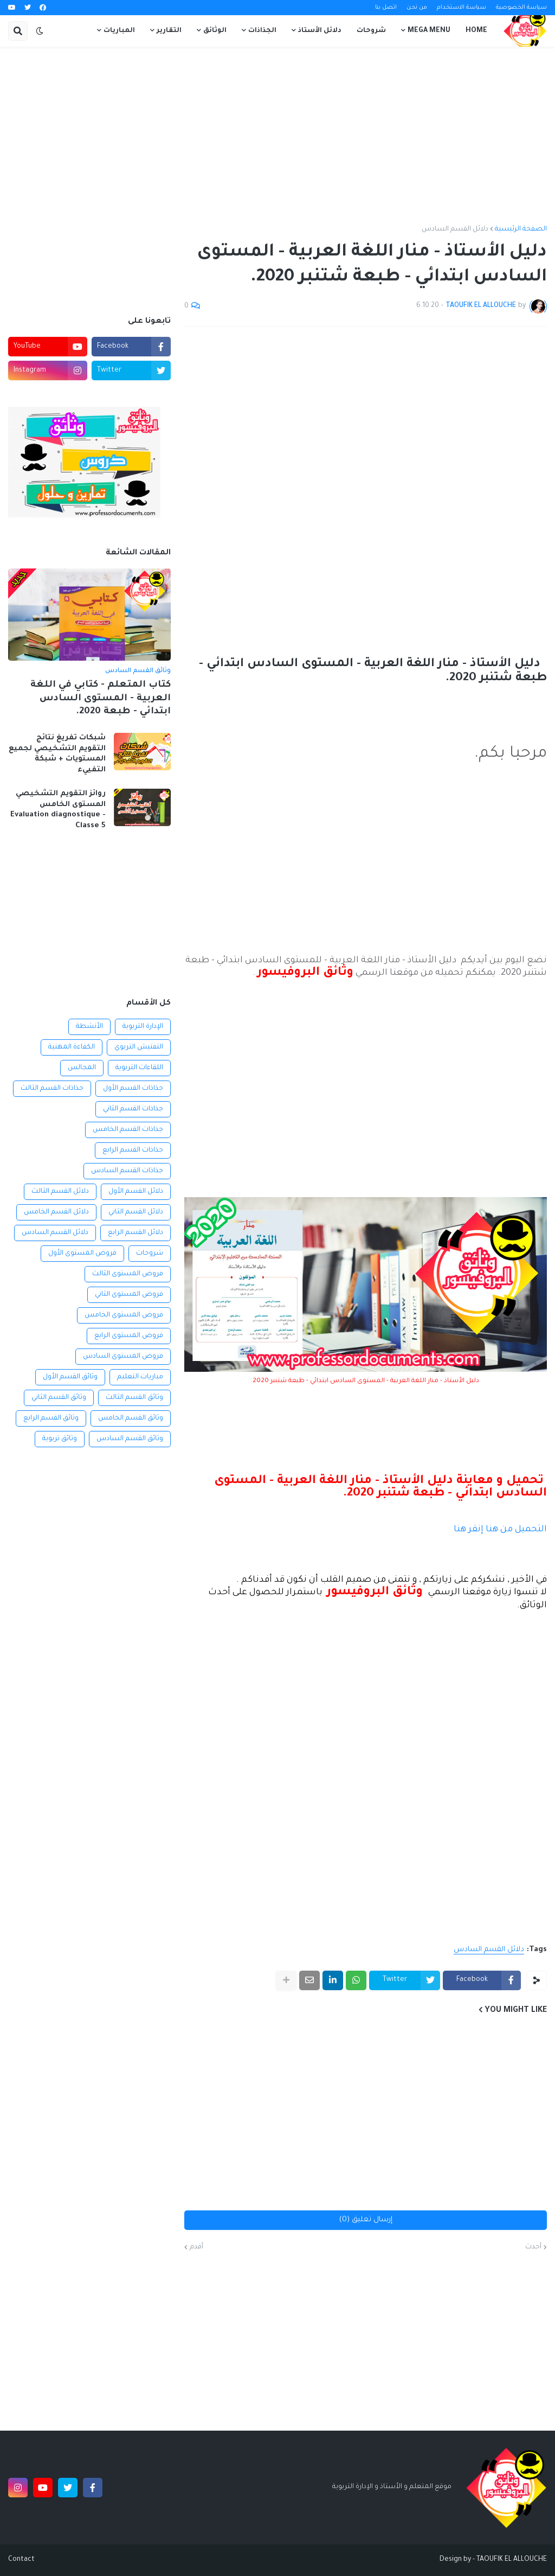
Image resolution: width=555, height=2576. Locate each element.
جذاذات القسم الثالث (52, 1088)
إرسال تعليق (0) (365, 2220)
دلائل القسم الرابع (135, 1233)
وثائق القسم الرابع (51, 1418)
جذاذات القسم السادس (127, 1171)
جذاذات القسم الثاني (133, 1109)
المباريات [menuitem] (119, 31)
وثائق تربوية (59, 1439)
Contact (21, 2560)
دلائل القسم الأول (135, 1192)
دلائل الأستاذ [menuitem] (319, 31)
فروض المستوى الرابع (128, 1336)
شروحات (149, 1253)
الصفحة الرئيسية (521, 229)
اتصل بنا (386, 7)
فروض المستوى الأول (82, 1253)
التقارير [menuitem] (169, 31)
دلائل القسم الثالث (60, 1192)
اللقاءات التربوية (139, 1068)
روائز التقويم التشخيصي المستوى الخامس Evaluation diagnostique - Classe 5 (58, 810)
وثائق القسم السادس (129, 1439)
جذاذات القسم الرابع (132, 1150)
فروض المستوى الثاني (129, 1295)
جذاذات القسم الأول (133, 1088)
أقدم (196, 2247)
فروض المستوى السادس (123, 1356)
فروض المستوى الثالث (127, 1274)
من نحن (416, 7)
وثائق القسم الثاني (58, 1398)
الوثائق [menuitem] (215, 31)
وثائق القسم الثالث (134, 1398)
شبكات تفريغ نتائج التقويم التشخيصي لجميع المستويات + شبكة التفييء (57, 754)
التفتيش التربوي (138, 1047)
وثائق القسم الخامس (130, 1418)
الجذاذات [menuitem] (262, 31)
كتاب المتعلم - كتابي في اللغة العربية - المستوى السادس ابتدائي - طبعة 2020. (100, 698)
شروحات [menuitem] (371, 31)
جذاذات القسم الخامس (128, 1130)
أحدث (533, 2247)
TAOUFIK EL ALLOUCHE (511, 2560)
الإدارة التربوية (142, 1027)
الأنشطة (89, 1027)
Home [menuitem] (476, 31)
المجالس (82, 1068)
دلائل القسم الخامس (56, 1212)
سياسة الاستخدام (461, 7)
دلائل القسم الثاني (135, 1212)
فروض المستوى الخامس (124, 1315)
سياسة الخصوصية (521, 7)
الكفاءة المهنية (71, 1047)
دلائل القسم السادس (455, 229)
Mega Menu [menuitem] (429, 31)
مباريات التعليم (140, 1377)
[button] (39, 31)
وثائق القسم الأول (70, 1377)
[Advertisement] (277, 136)
